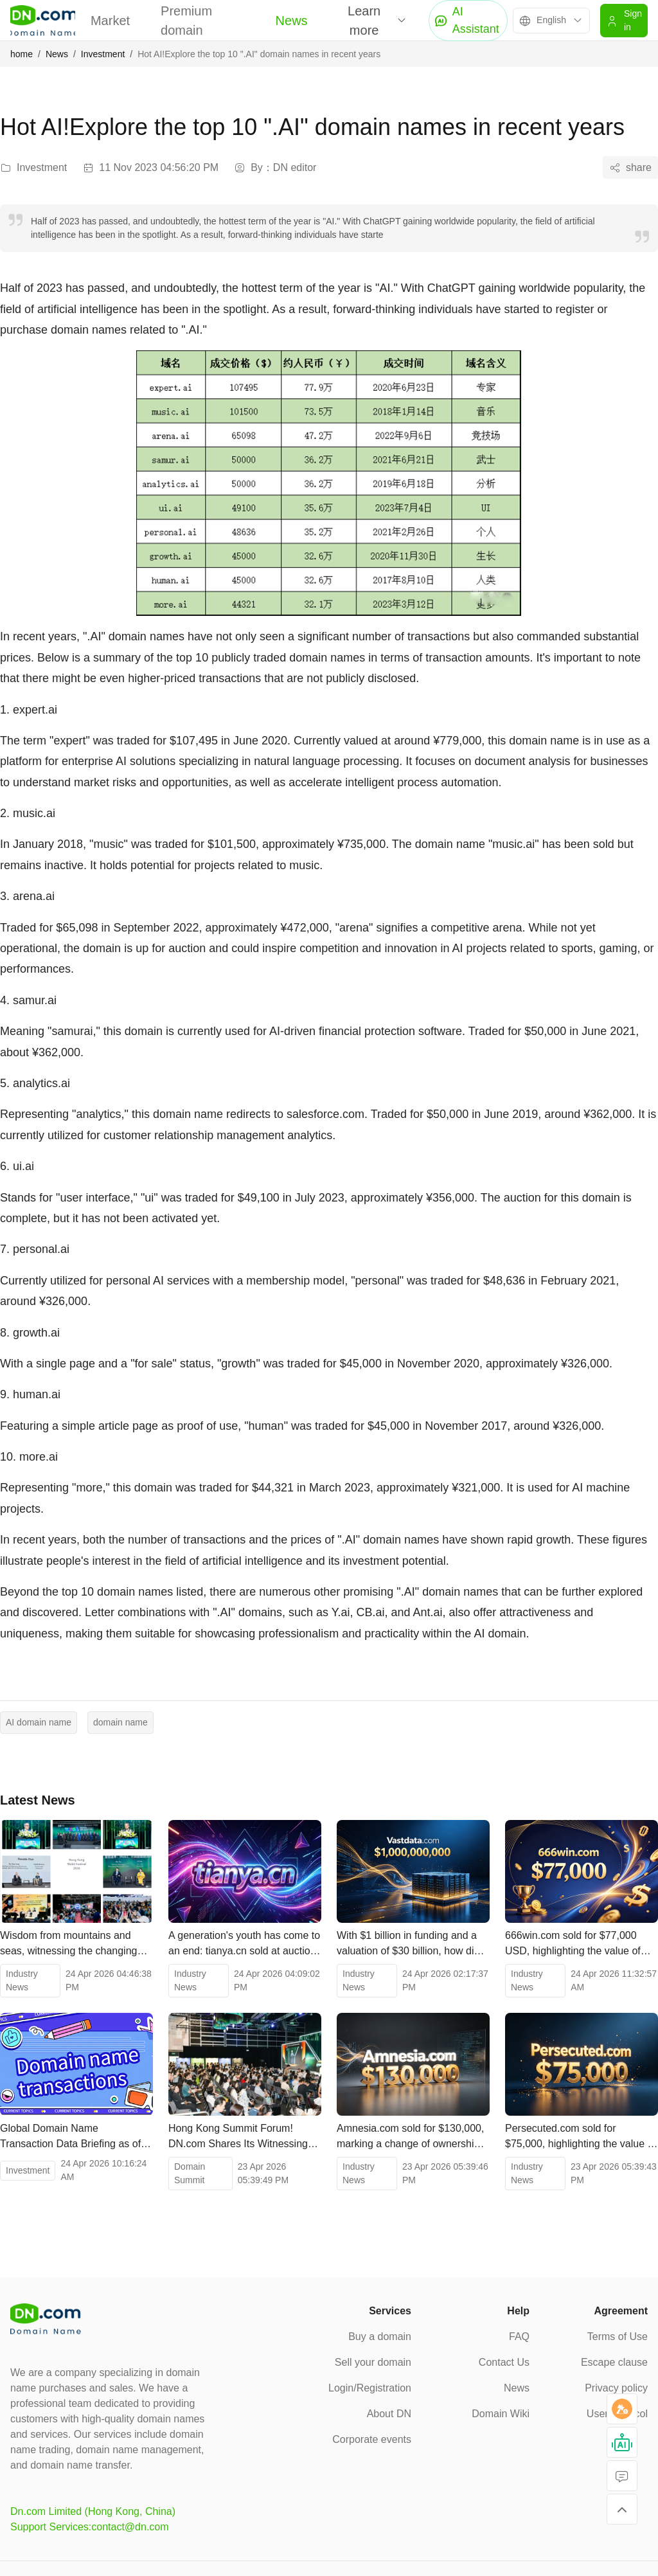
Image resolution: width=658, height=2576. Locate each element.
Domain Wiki (500, 2413)
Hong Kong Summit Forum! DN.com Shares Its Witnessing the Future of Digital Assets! (238, 2137)
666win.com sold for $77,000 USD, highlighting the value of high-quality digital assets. (573, 1944)
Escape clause (614, 2362)
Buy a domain (379, 2336)
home (21, 54)
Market (110, 21)
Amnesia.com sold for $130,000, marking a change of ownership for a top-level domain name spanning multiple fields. (410, 2137)
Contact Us (504, 2362)
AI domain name (38, 1722)
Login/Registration (369, 2387)
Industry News (22, 1980)
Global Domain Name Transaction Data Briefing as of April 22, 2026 (70, 2137)
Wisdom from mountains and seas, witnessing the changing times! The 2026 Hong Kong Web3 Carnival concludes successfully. (68, 1944)
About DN (389, 2413)
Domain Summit (189, 2173)
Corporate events (371, 2439)
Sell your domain (373, 2362)
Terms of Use (617, 2336)
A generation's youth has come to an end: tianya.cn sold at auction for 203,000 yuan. (244, 1944)
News (292, 21)
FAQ (519, 2336)
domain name (120, 1722)
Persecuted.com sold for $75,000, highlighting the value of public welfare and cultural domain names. (580, 2137)
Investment (103, 54)
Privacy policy (616, 2387)
